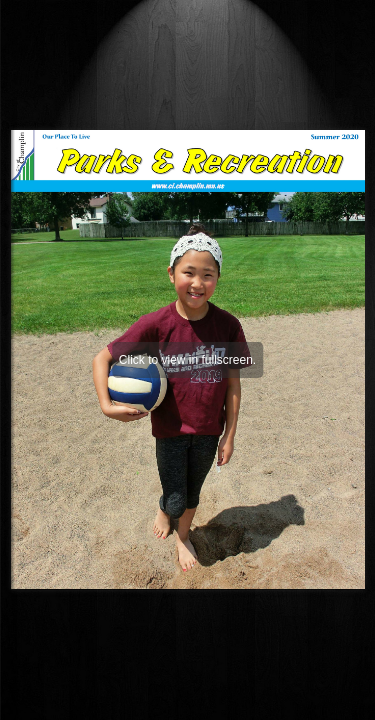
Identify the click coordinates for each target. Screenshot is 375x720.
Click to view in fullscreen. (187, 360)
